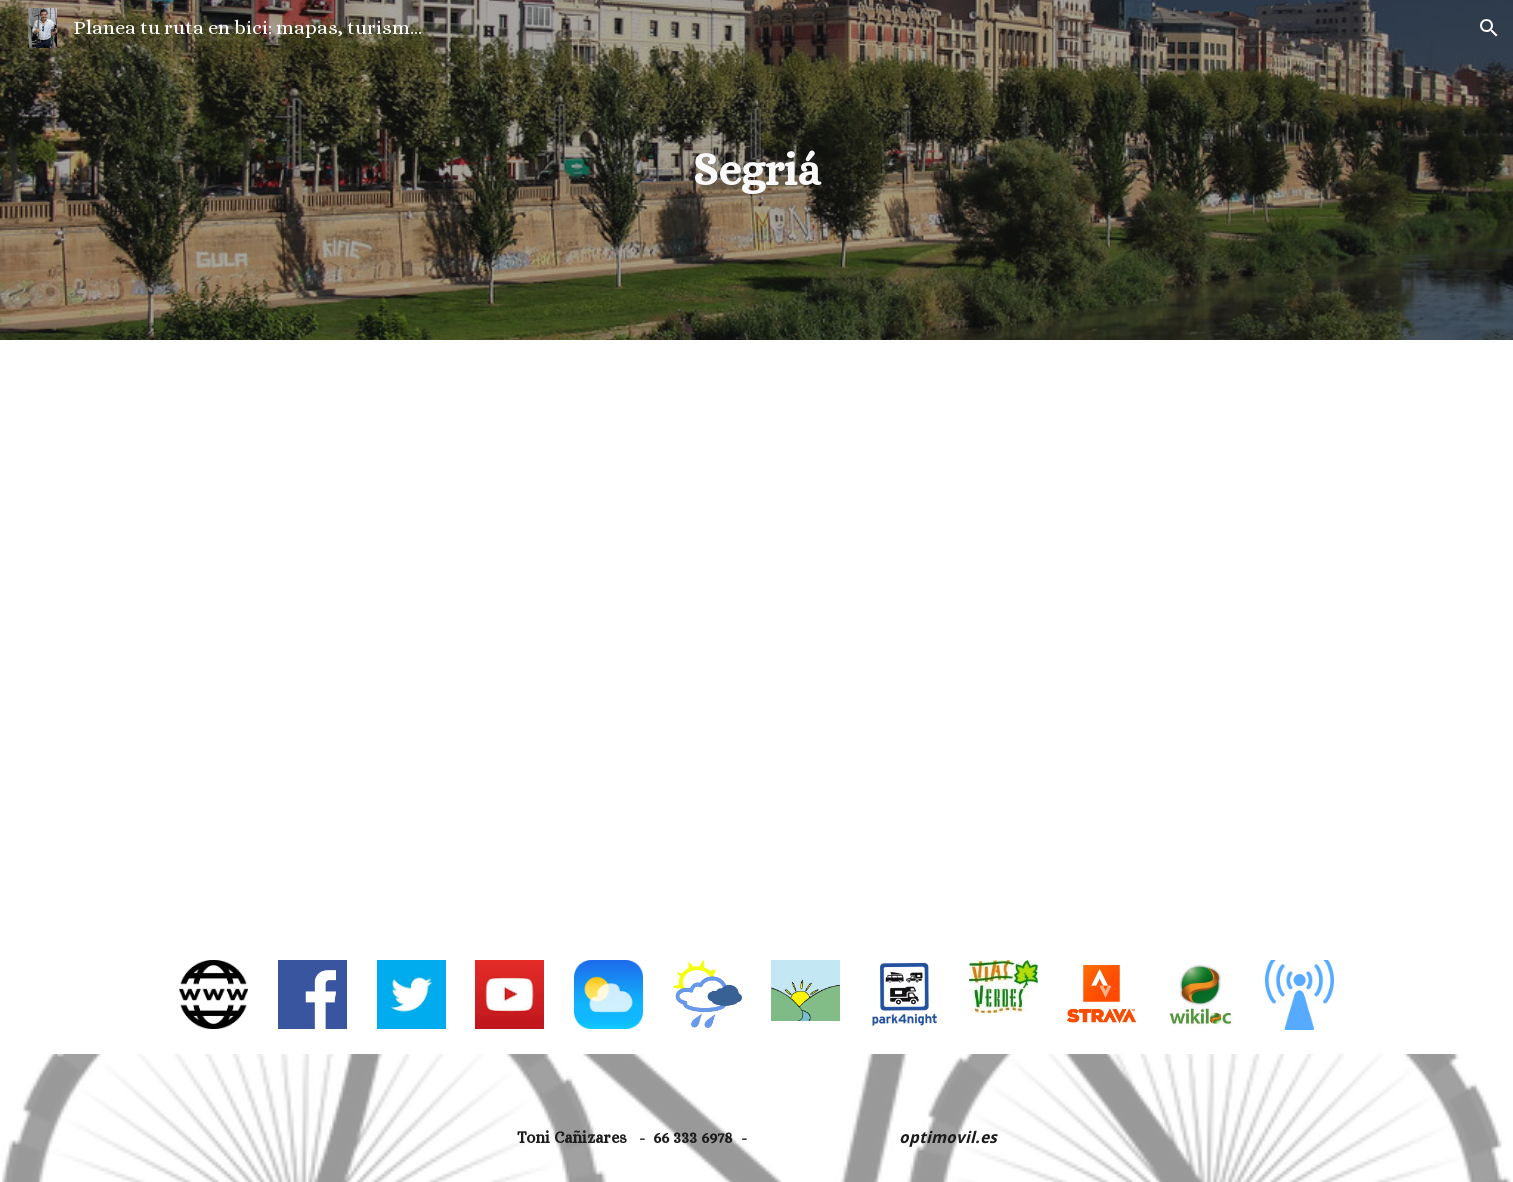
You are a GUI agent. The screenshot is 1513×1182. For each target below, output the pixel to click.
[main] (757, 170)
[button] (1489, 28)
